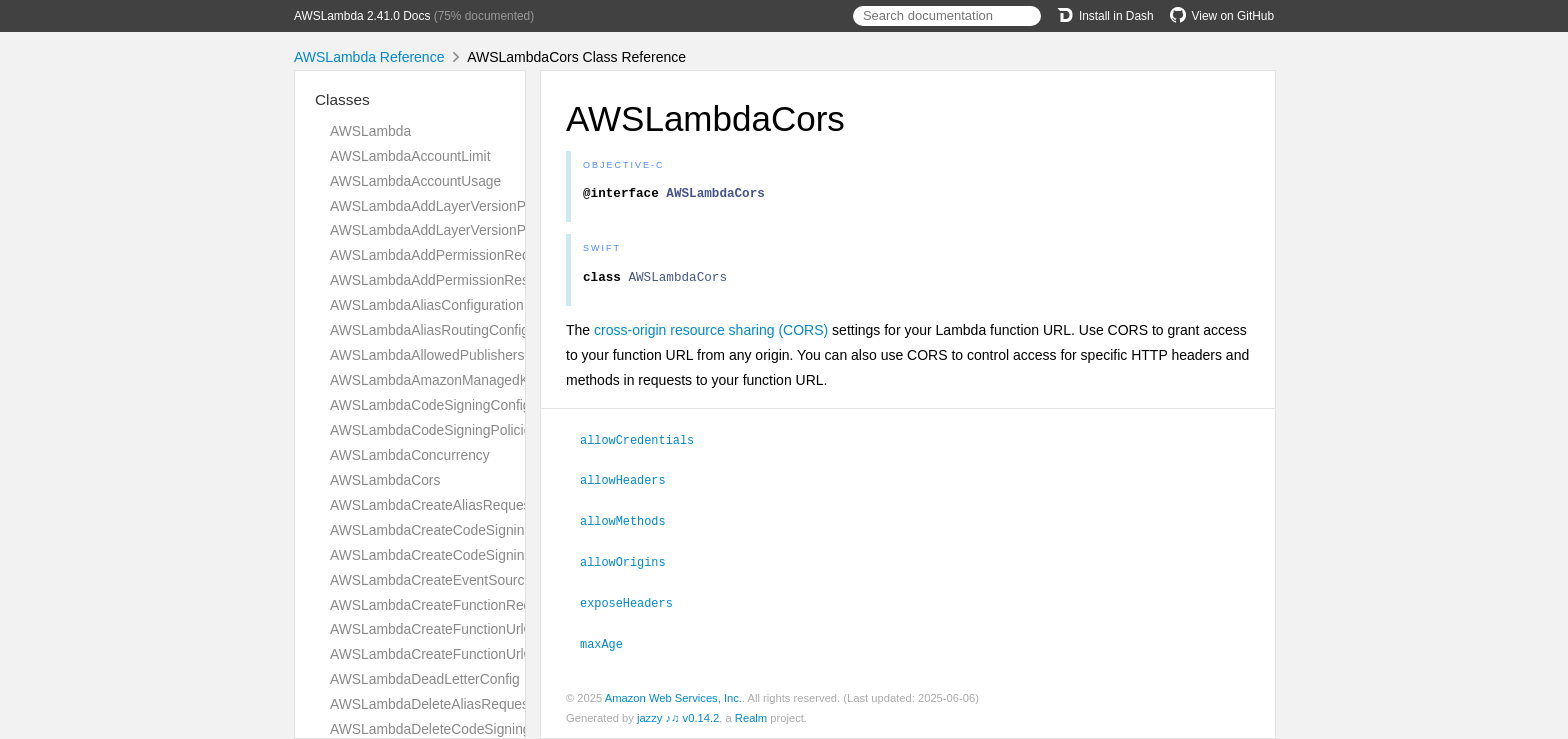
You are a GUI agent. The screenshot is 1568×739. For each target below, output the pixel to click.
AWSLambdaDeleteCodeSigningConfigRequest (476, 729)
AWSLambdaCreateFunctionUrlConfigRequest (472, 629)
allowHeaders (631, 484)
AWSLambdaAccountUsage (415, 181)
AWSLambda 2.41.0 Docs (362, 16)
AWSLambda (370, 131)
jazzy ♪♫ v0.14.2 (678, 718)
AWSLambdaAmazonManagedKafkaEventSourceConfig (502, 380)
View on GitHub (1222, 16)
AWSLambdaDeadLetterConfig (425, 679)
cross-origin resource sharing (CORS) (711, 336)
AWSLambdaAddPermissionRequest (443, 255)
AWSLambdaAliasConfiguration (427, 305)
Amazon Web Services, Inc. (673, 698)
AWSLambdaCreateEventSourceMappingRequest (483, 580)
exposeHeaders (635, 604)
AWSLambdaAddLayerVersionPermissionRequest (483, 206)
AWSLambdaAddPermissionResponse (448, 280)
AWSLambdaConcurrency (410, 455)
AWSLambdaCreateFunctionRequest (444, 605)
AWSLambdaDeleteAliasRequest (431, 704)
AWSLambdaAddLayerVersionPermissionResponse (489, 230)
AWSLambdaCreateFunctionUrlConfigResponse (478, 654)
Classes (342, 99)
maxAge (610, 644)
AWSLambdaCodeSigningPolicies (434, 430)
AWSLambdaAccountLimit (410, 156)
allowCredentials (645, 445)
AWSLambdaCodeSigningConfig (430, 405)
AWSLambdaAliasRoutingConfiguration (450, 330)
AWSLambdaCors (385, 480)
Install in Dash (1105, 16)
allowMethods (631, 524)
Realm (751, 718)
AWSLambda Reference (369, 57)
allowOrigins (631, 564)
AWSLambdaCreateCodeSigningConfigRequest (477, 530)
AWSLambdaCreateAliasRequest (432, 505)
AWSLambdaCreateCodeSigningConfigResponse (482, 555)
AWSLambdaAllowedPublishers (427, 355)
